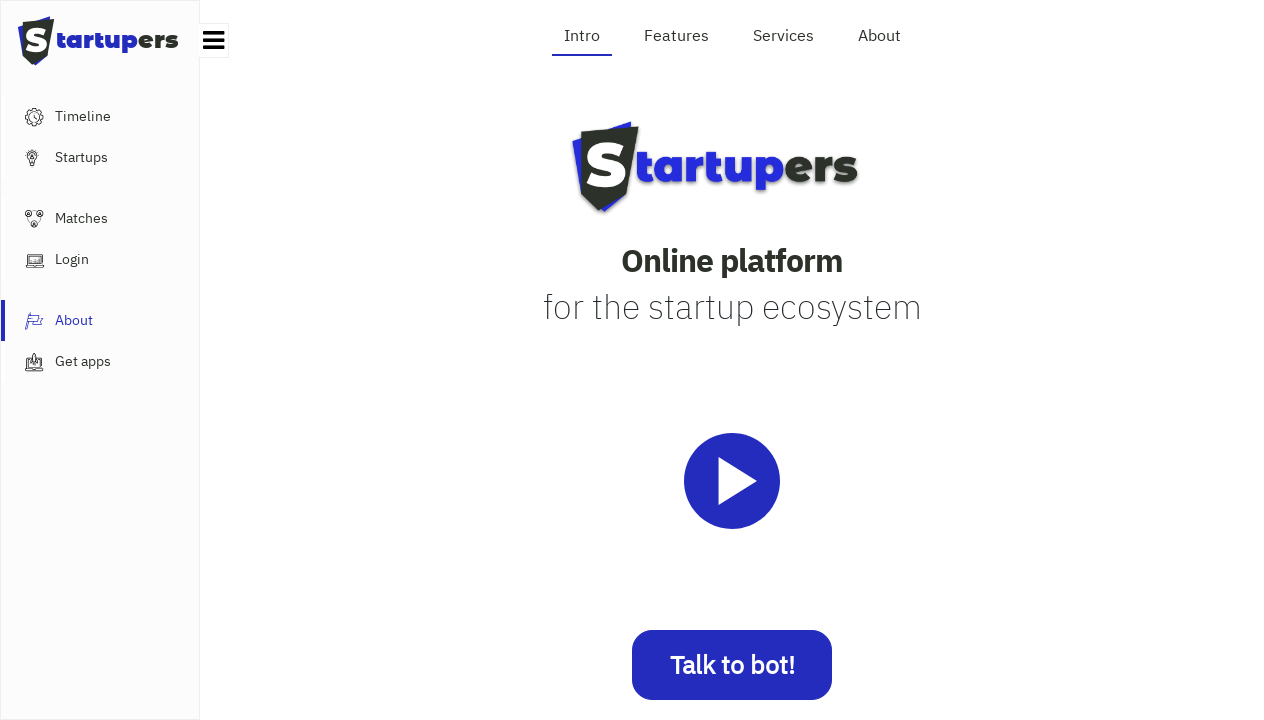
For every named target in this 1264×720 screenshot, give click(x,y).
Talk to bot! (732, 664)
